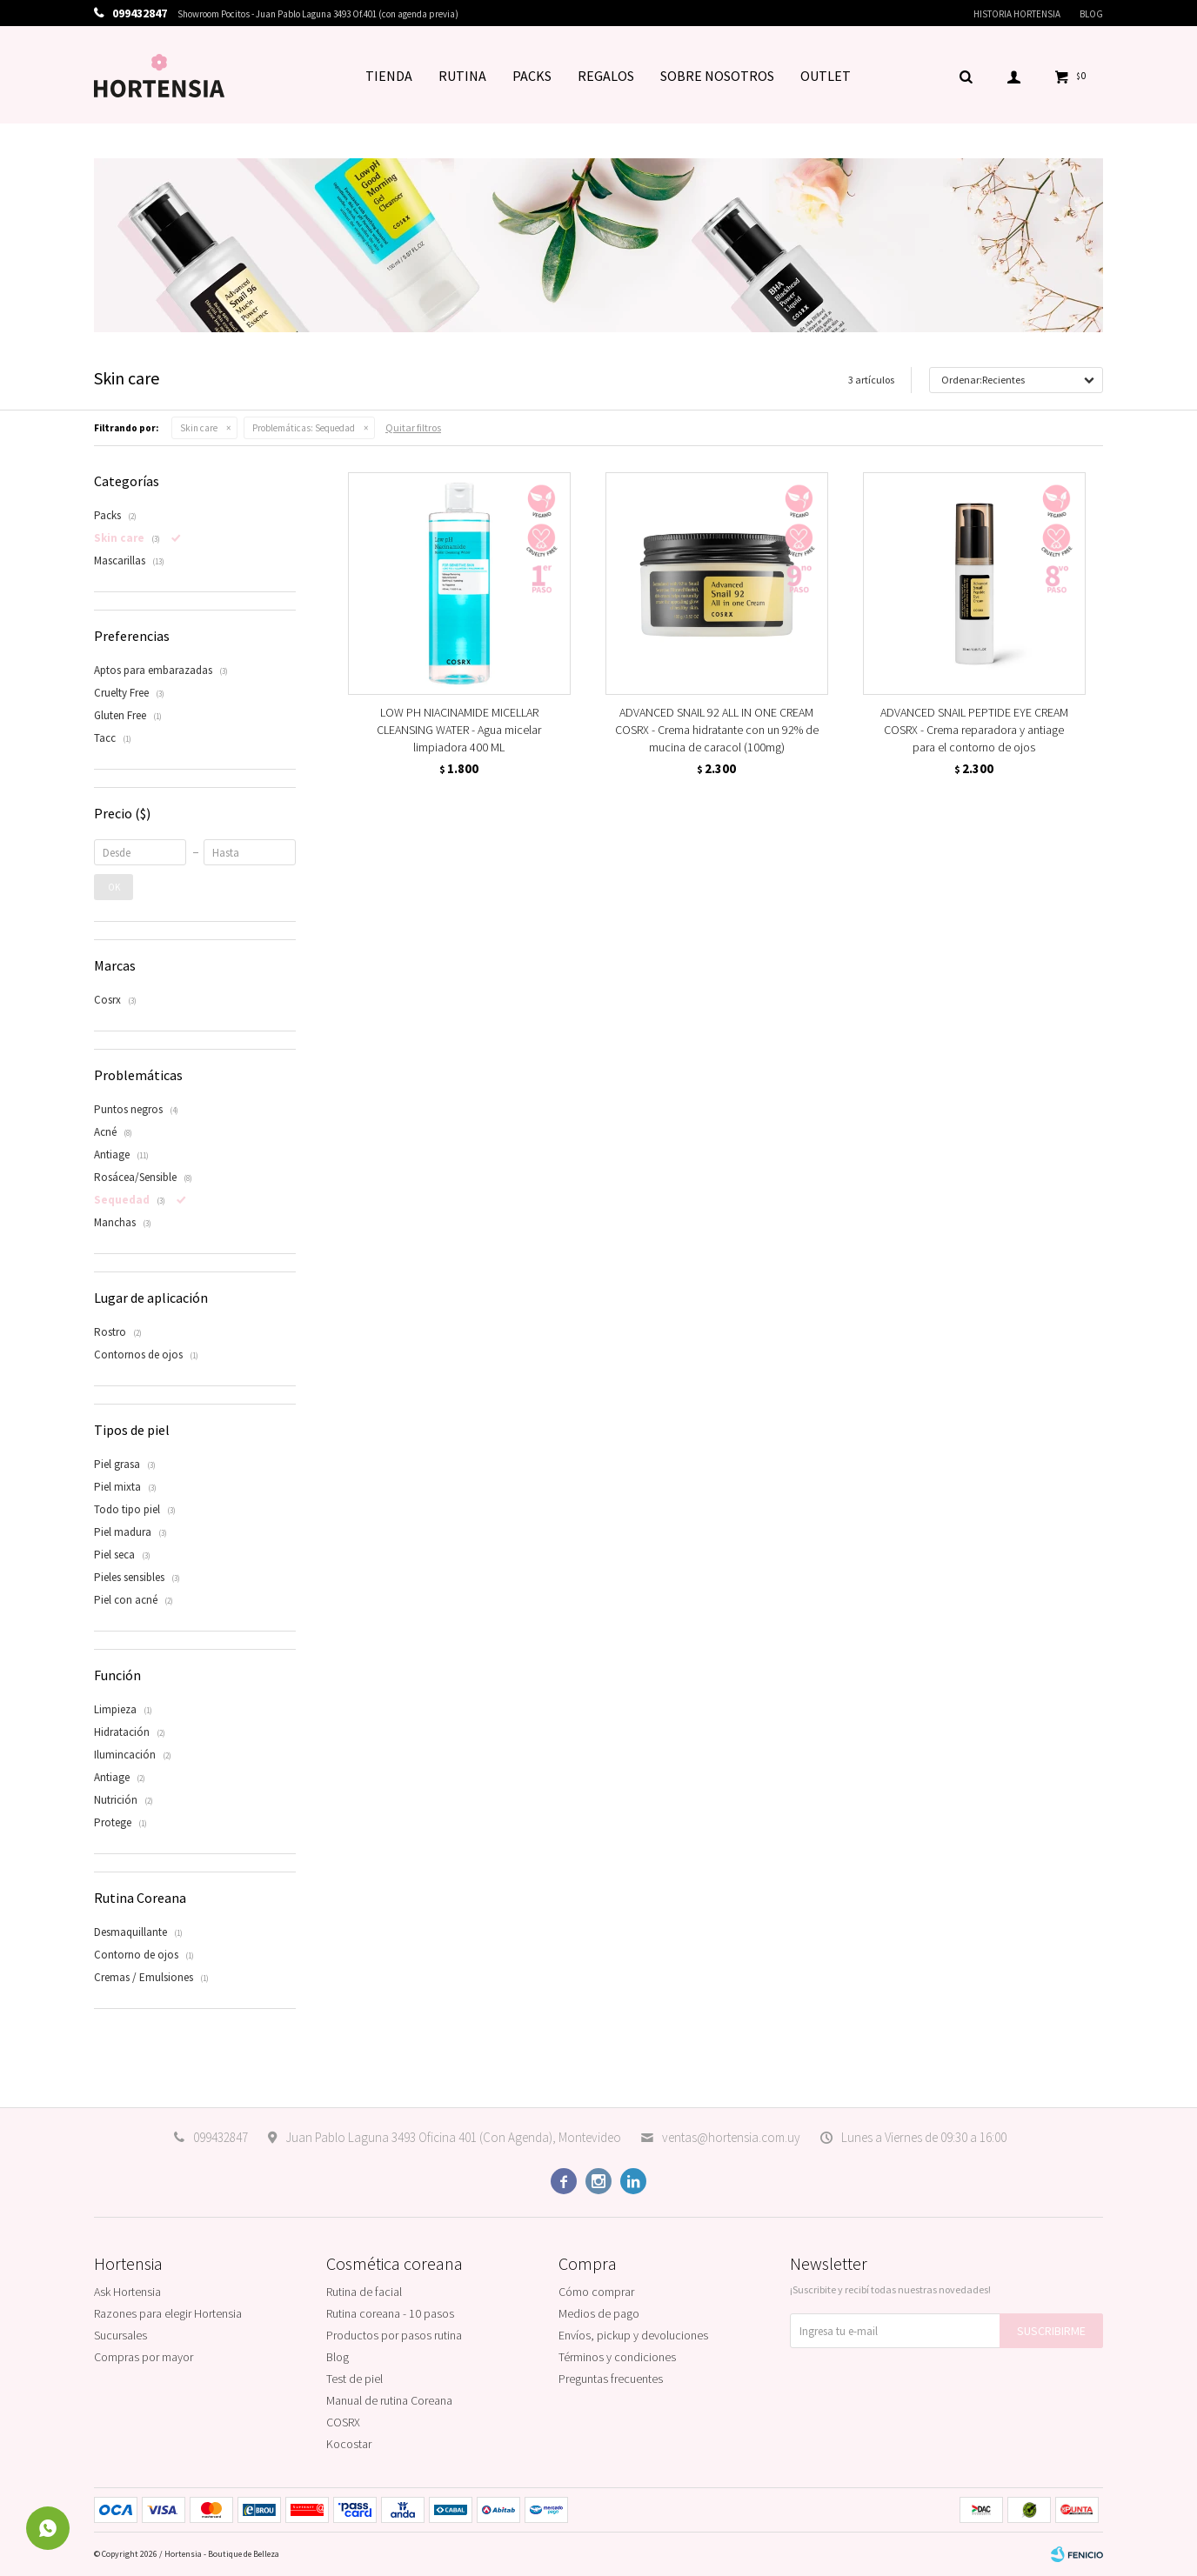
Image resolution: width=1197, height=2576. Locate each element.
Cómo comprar (596, 2291)
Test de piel (354, 2378)
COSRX (343, 2422)
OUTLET (825, 75)
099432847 (220, 2137)
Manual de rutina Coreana (389, 2400)
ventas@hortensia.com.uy (731, 2137)
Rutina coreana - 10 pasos (390, 2313)
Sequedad (303, 428)
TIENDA (388, 75)
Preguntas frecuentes (610, 2378)
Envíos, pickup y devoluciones (633, 2335)
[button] (965, 75)
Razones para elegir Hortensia (168, 2313)
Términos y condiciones (617, 2357)
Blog (1091, 14)
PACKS (532, 75)
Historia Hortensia (1016, 14)
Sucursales (120, 2335)
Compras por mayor (143, 2357)
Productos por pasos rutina (394, 2335)
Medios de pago (598, 2313)
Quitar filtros (413, 427)
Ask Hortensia (127, 2291)
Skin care (198, 428)
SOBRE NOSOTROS (717, 75)
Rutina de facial (364, 2291)
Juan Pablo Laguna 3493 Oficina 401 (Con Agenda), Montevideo (453, 2137)
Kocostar (348, 2444)
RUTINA (462, 75)
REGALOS (606, 75)
